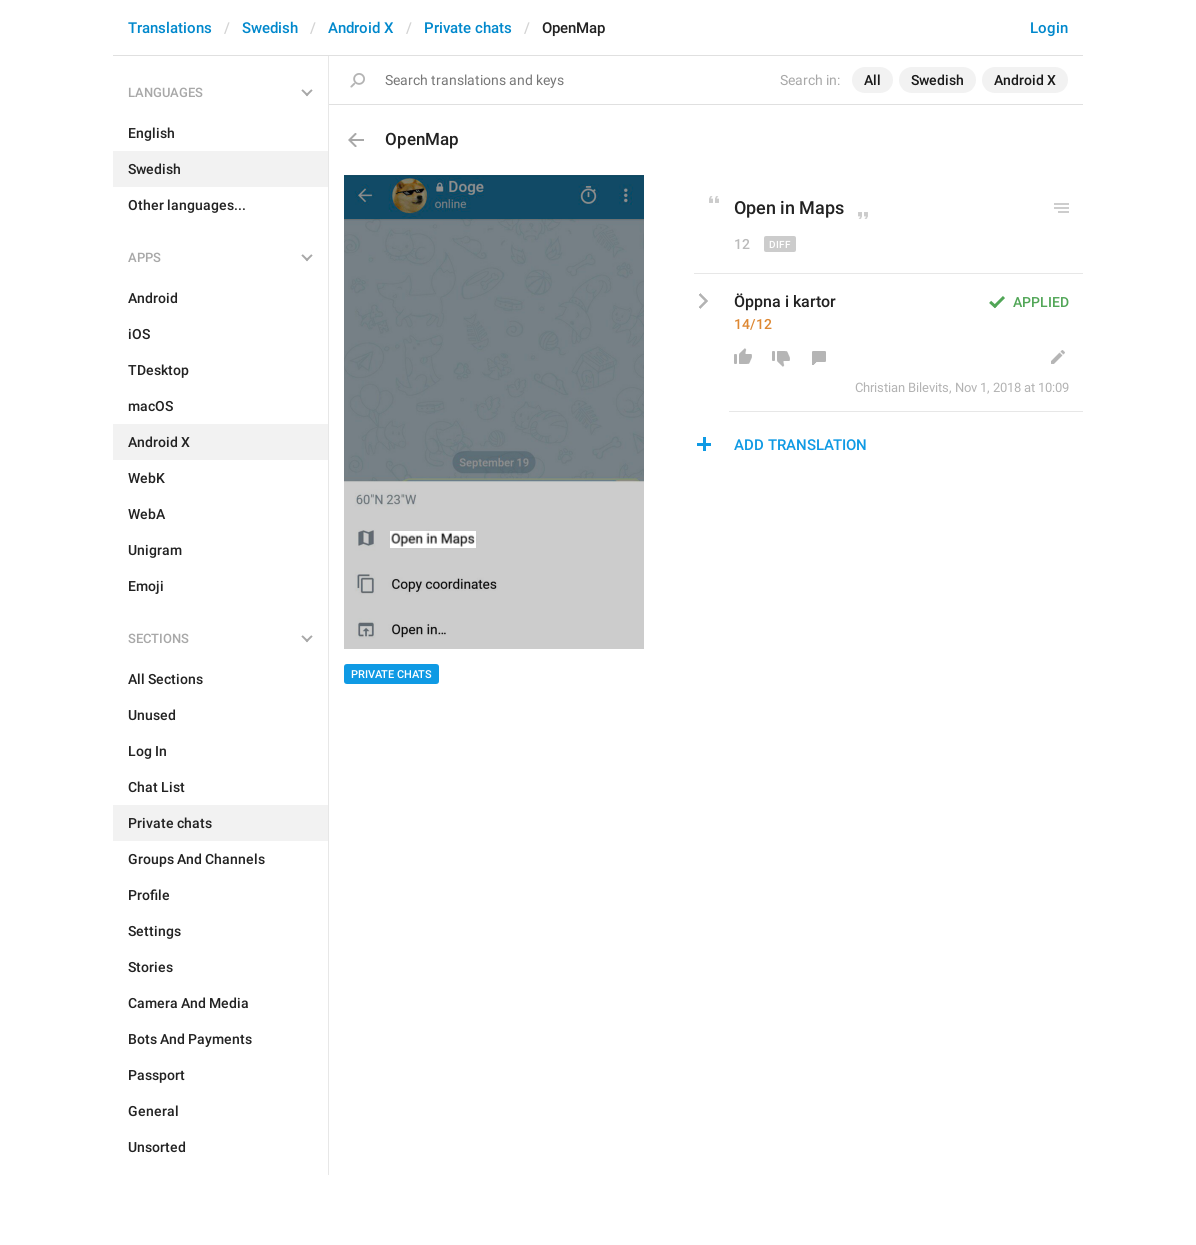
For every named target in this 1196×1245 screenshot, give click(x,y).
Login (1049, 28)
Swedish (270, 28)
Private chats (468, 28)
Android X (361, 28)
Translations (170, 28)
